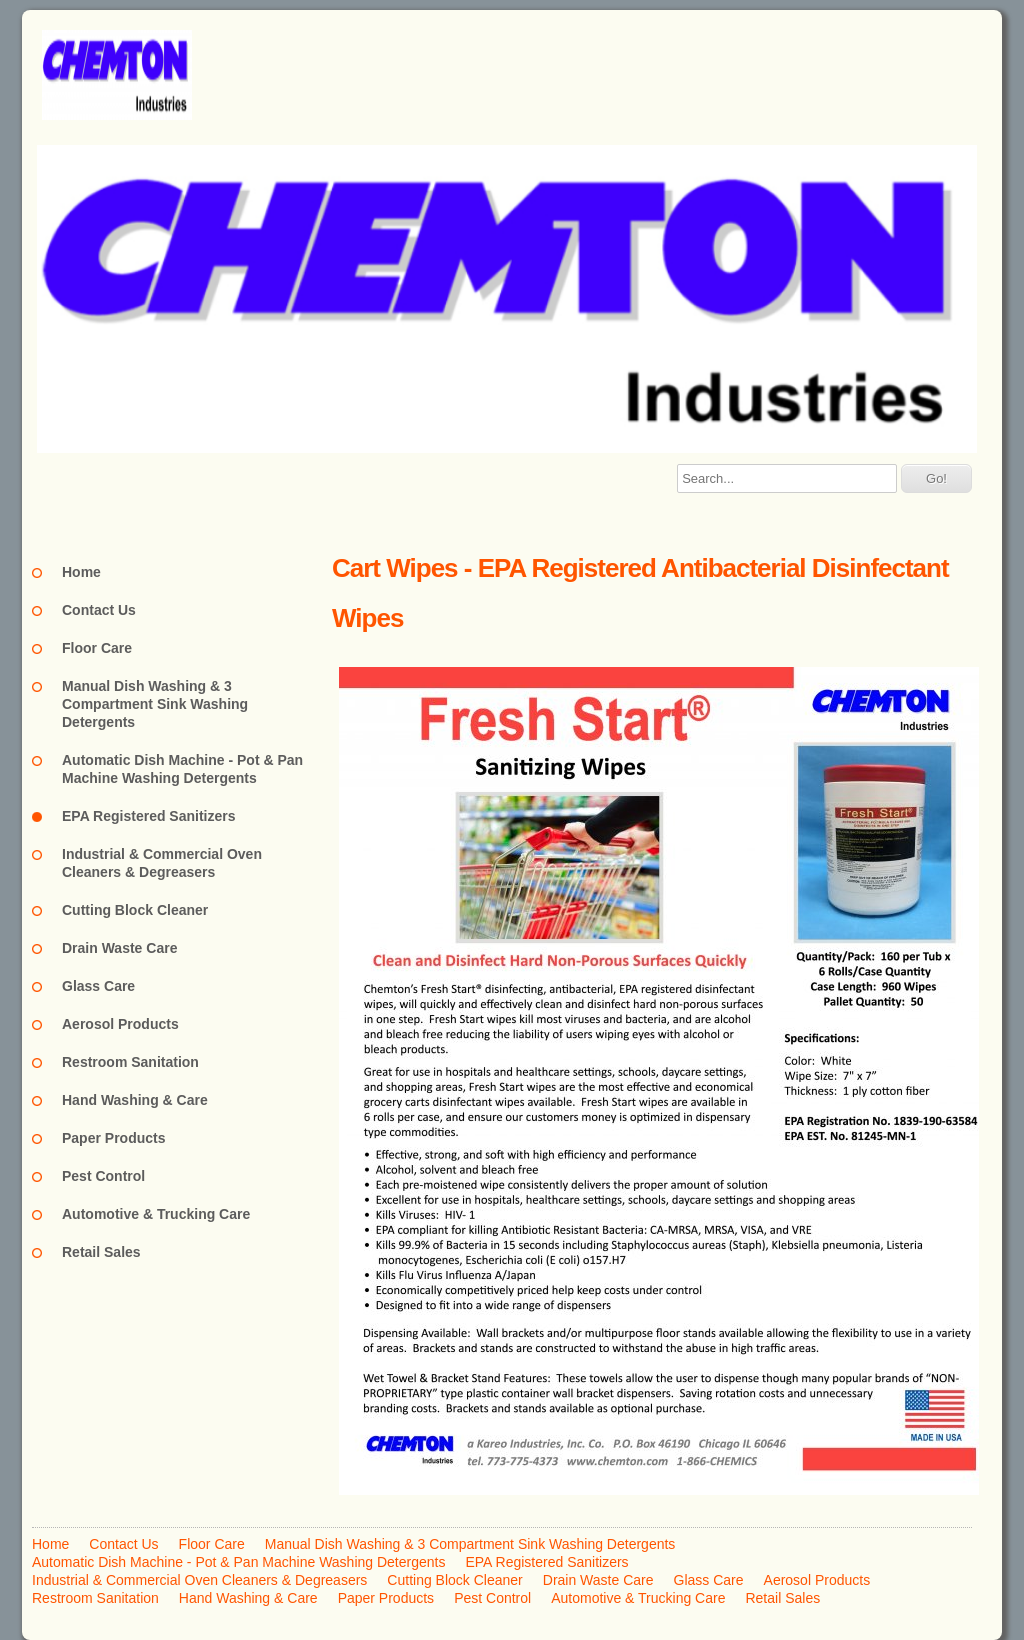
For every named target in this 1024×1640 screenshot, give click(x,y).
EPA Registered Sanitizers (149, 816)
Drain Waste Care (119, 948)
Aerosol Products (120, 1024)
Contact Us (99, 610)
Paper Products (113, 1138)
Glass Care (98, 986)
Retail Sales (101, 1252)
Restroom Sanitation (130, 1062)
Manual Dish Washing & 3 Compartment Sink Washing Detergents (155, 704)
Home (81, 572)
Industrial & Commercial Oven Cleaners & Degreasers (162, 863)
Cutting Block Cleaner (135, 910)
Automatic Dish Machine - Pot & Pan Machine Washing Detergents (182, 769)
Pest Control (103, 1176)
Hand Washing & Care (135, 1100)
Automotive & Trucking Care (156, 1214)
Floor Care (97, 648)
